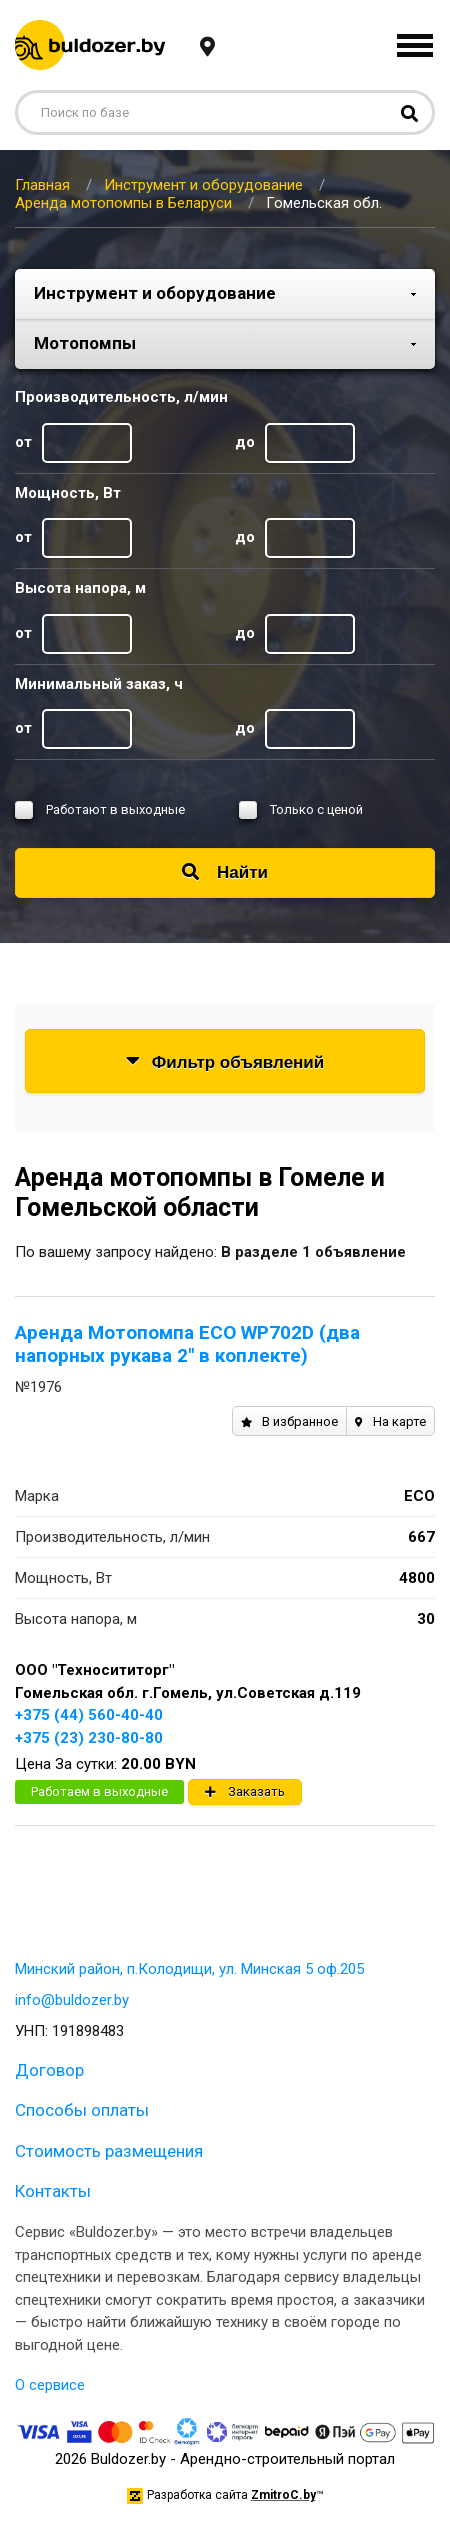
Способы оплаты (82, 2110)
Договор (49, 2070)
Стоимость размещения (109, 2151)
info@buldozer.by (72, 2000)
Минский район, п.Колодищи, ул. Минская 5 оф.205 (189, 1969)
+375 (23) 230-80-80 (89, 1738)
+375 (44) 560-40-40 (89, 1715)
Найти (225, 872)
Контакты (53, 2191)
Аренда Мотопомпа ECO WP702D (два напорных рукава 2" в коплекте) (187, 1344)
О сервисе (50, 2385)
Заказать (245, 1791)
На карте (390, 1421)
